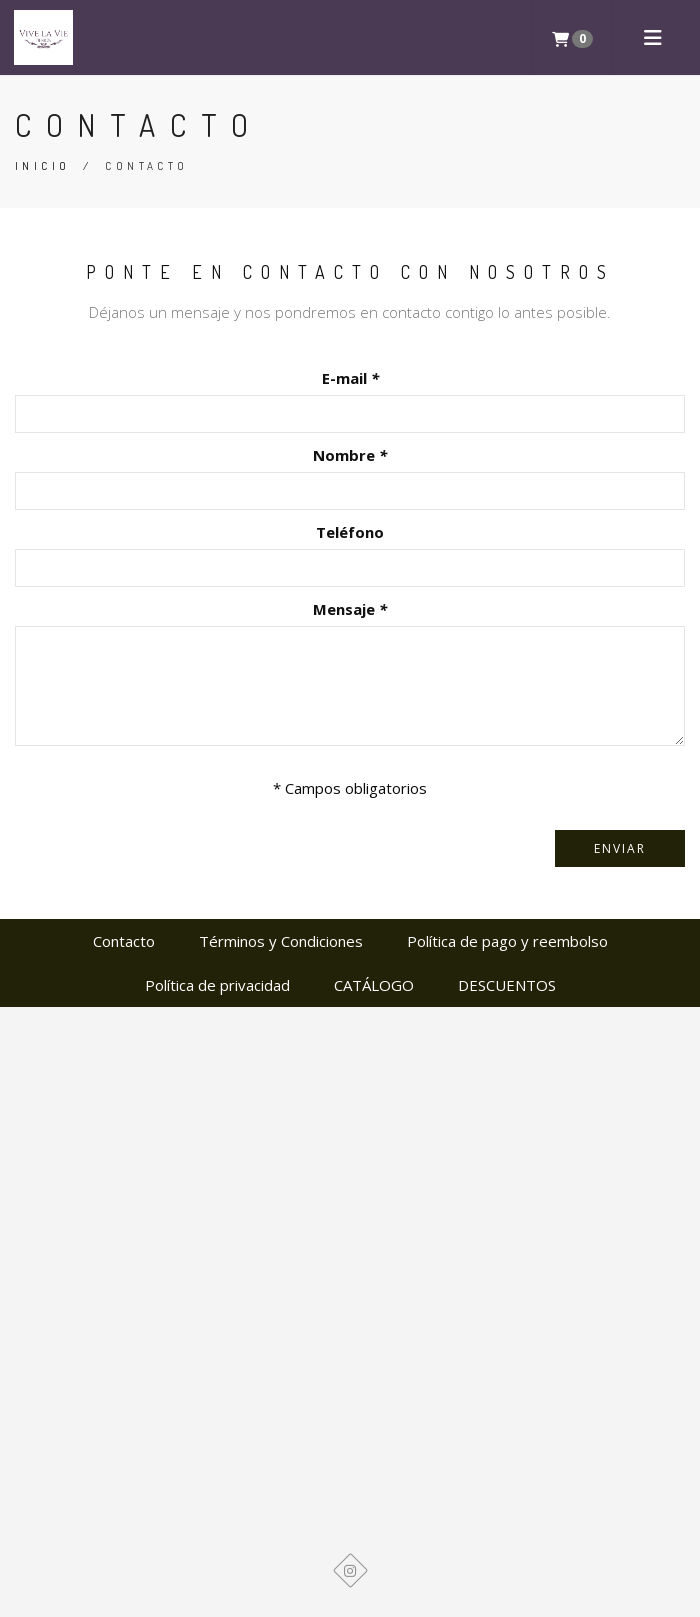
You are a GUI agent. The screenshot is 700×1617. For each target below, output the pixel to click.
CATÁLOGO (374, 985)
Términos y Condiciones (281, 941)
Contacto (124, 941)
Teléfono (350, 532)
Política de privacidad (217, 985)
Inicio (42, 166)
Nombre (350, 455)
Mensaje (350, 609)
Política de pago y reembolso (507, 941)
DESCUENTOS (507, 985)
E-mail (350, 378)
